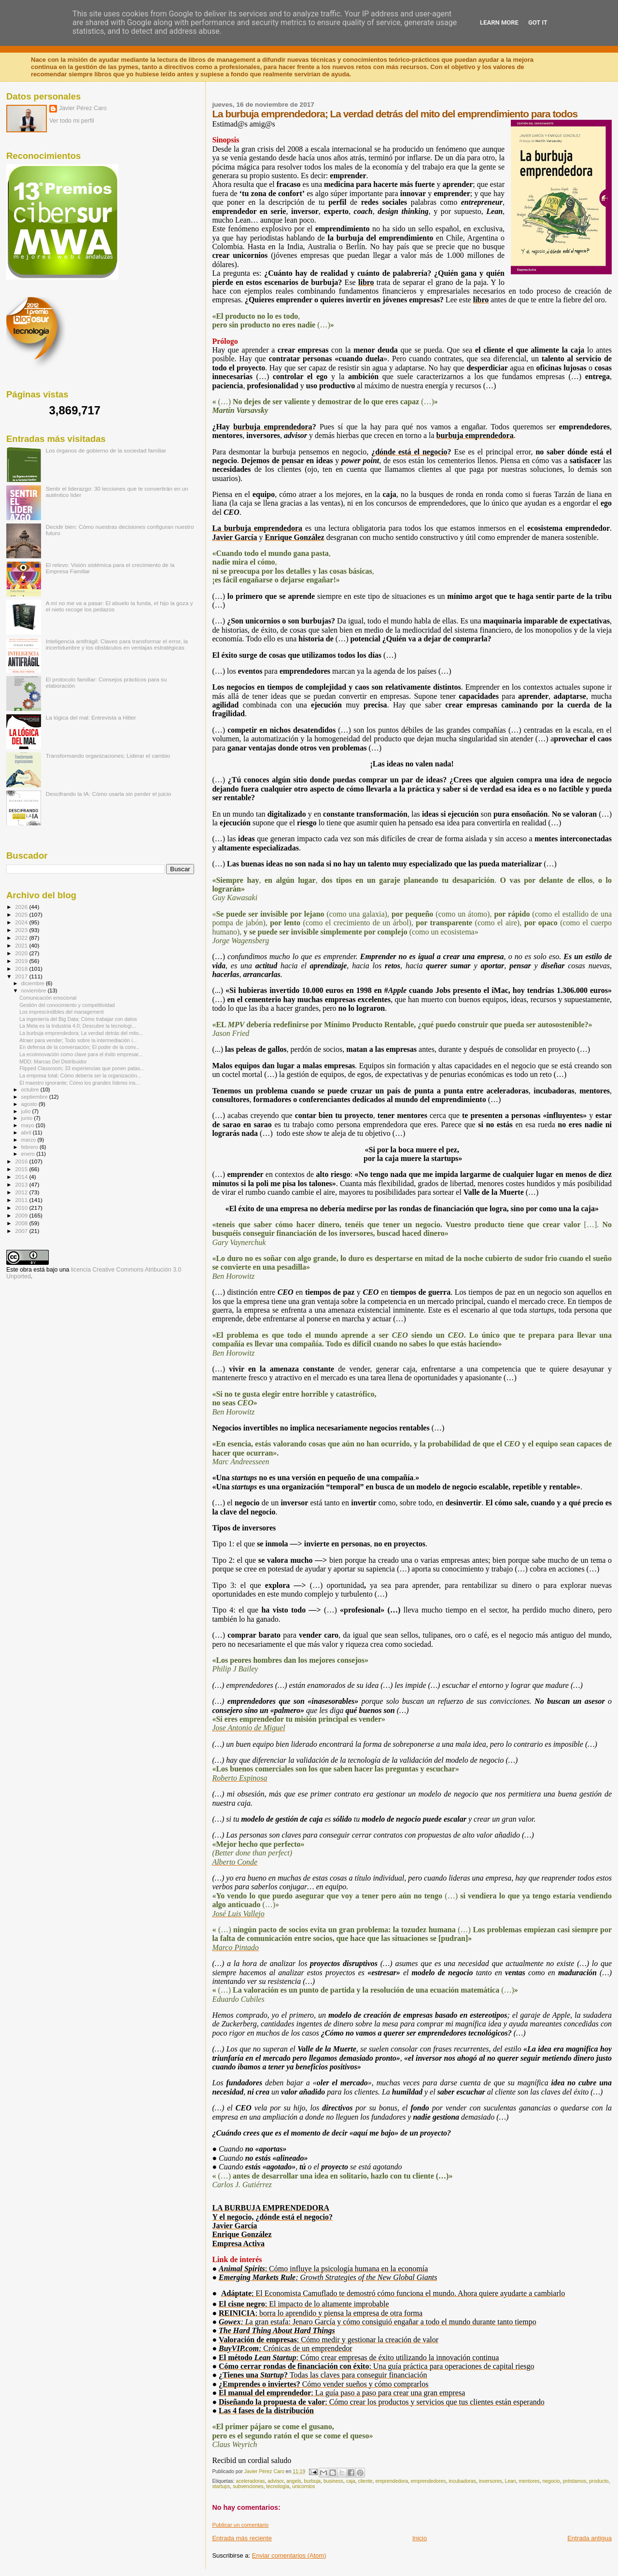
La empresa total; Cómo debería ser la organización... (80, 1075)
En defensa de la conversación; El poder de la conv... (79, 1047)
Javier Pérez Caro (83, 108)
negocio (551, 2481)
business (333, 2481)
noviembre (34, 990)
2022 (22, 937)
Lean (510, 2481)
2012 (22, 1192)
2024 (22, 922)
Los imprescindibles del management (61, 1012)
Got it (538, 22)
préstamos (575, 2481)
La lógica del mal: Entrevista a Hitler (91, 717)
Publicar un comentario (240, 2525)
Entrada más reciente (242, 2538)
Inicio (419, 2538)
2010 (22, 1207)
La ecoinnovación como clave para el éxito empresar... (80, 1054)
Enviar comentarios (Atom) (289, 2555)
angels (293, 2481)
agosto (30, 1104)
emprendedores (428, 2481)
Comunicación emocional (47, 998)
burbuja (312, 2481)
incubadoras (462, 2481)
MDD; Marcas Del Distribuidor (53, 1061)
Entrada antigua (589, 2538)
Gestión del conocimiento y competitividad (67, 1005)
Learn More (499, 22)
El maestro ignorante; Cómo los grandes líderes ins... (79, 1083)
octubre (31, 1089)
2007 (22, 1231)
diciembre (33, 983)
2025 (22, 914)
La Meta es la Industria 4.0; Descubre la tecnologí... (77, 1026)
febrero (30, 1147)
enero (29, 1154)
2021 (22, 945)
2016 (22, 1161)
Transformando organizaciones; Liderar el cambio (108, 755)
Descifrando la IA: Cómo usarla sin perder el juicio (108, 794)
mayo (28, 1125)
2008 (22, 1223)
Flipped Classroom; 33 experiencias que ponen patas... (81, 1068)
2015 (22, 1169)
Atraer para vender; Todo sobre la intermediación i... (78, 1040)
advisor (275, 2481)
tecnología (277, 2486)
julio (26, 1111)
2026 (22, 907)
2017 (22, 976)
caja (350, 2481)
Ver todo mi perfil (71, 120)
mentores (529, 2481)
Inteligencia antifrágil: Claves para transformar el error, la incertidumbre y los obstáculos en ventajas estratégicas (117, 644)
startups (221, 2486)
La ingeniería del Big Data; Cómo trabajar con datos (78, 1019)
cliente (365, 2481)
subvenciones (248, 2486)
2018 (22, 968)
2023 (22, 930)
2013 (22, 1184)
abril (27, 1132)
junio (27, 1118)
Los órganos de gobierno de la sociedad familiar (106, 450)
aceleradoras (250, 2481)
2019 (22, 961)
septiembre (35, 1097)
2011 (22, 1200)
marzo (29, 1140)
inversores (490, 2481)
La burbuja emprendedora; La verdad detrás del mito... (81, 1033)
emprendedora (391, 2481)
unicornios (303, 2486)
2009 (22, 1215)
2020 (22, 953)
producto (598, 2481)
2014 (22, 1177)
